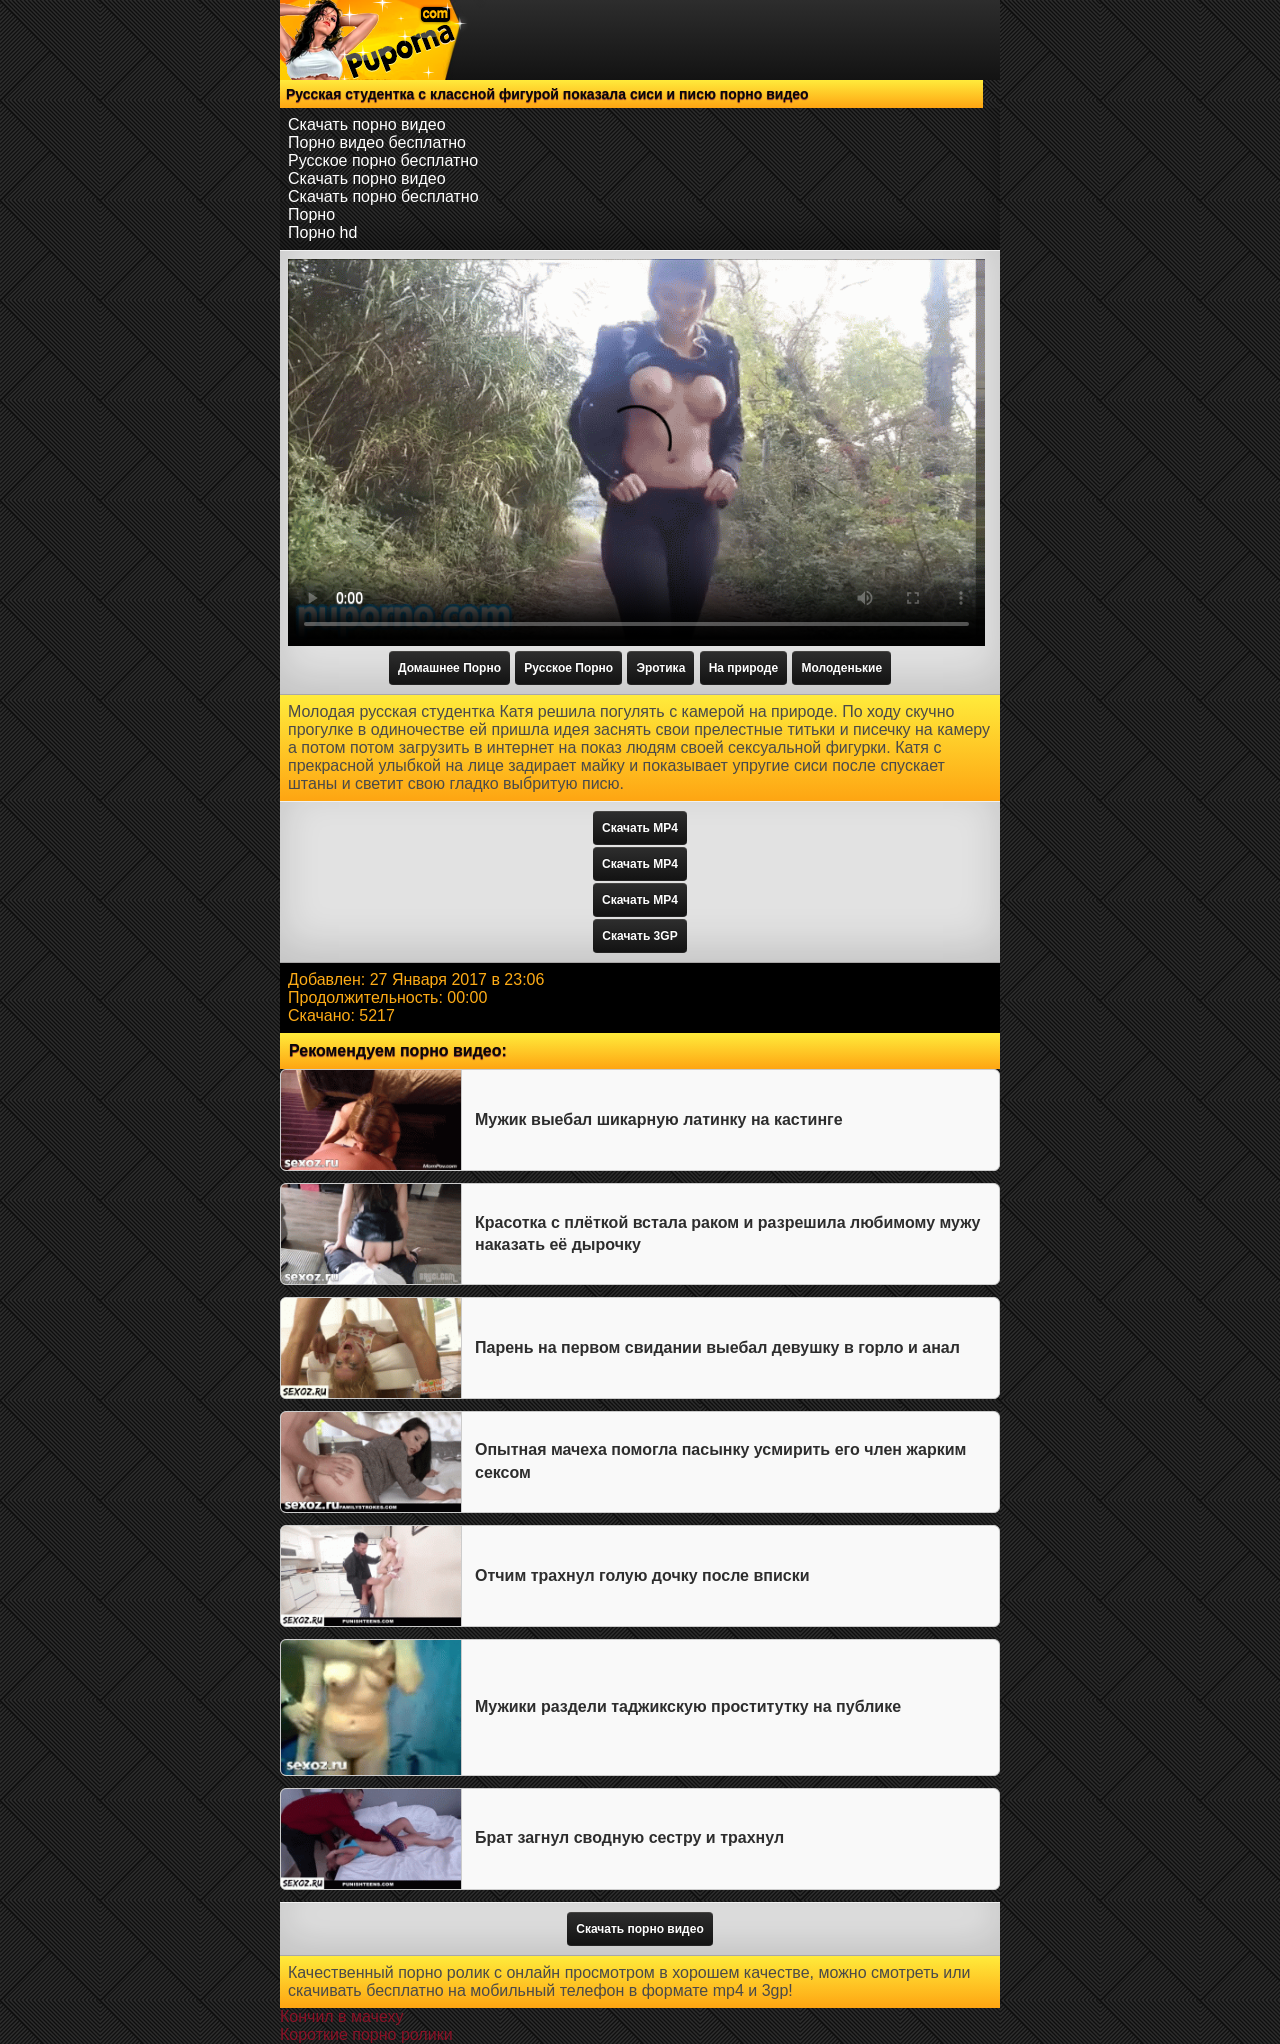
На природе (743, 668)
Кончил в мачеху (341, 2016)
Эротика (660, 668)
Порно (311, 214)
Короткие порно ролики (366, 2034)
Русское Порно (568, 668)
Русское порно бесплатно (383, 160)
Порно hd (322, 232)
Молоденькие (841, 668)
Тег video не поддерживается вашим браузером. (636, 452)
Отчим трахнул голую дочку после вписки (642, 1575)
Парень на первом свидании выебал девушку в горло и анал (717, 1347)
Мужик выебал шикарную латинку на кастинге (659, 1119)
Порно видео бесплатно (377, 142)
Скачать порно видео (367, 124)
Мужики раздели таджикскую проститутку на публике (688, 1706)
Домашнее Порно (449, 668)
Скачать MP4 (640, 828)
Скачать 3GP (639, 936)
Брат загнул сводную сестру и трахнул (629, 1837)
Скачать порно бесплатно (383, 196)
